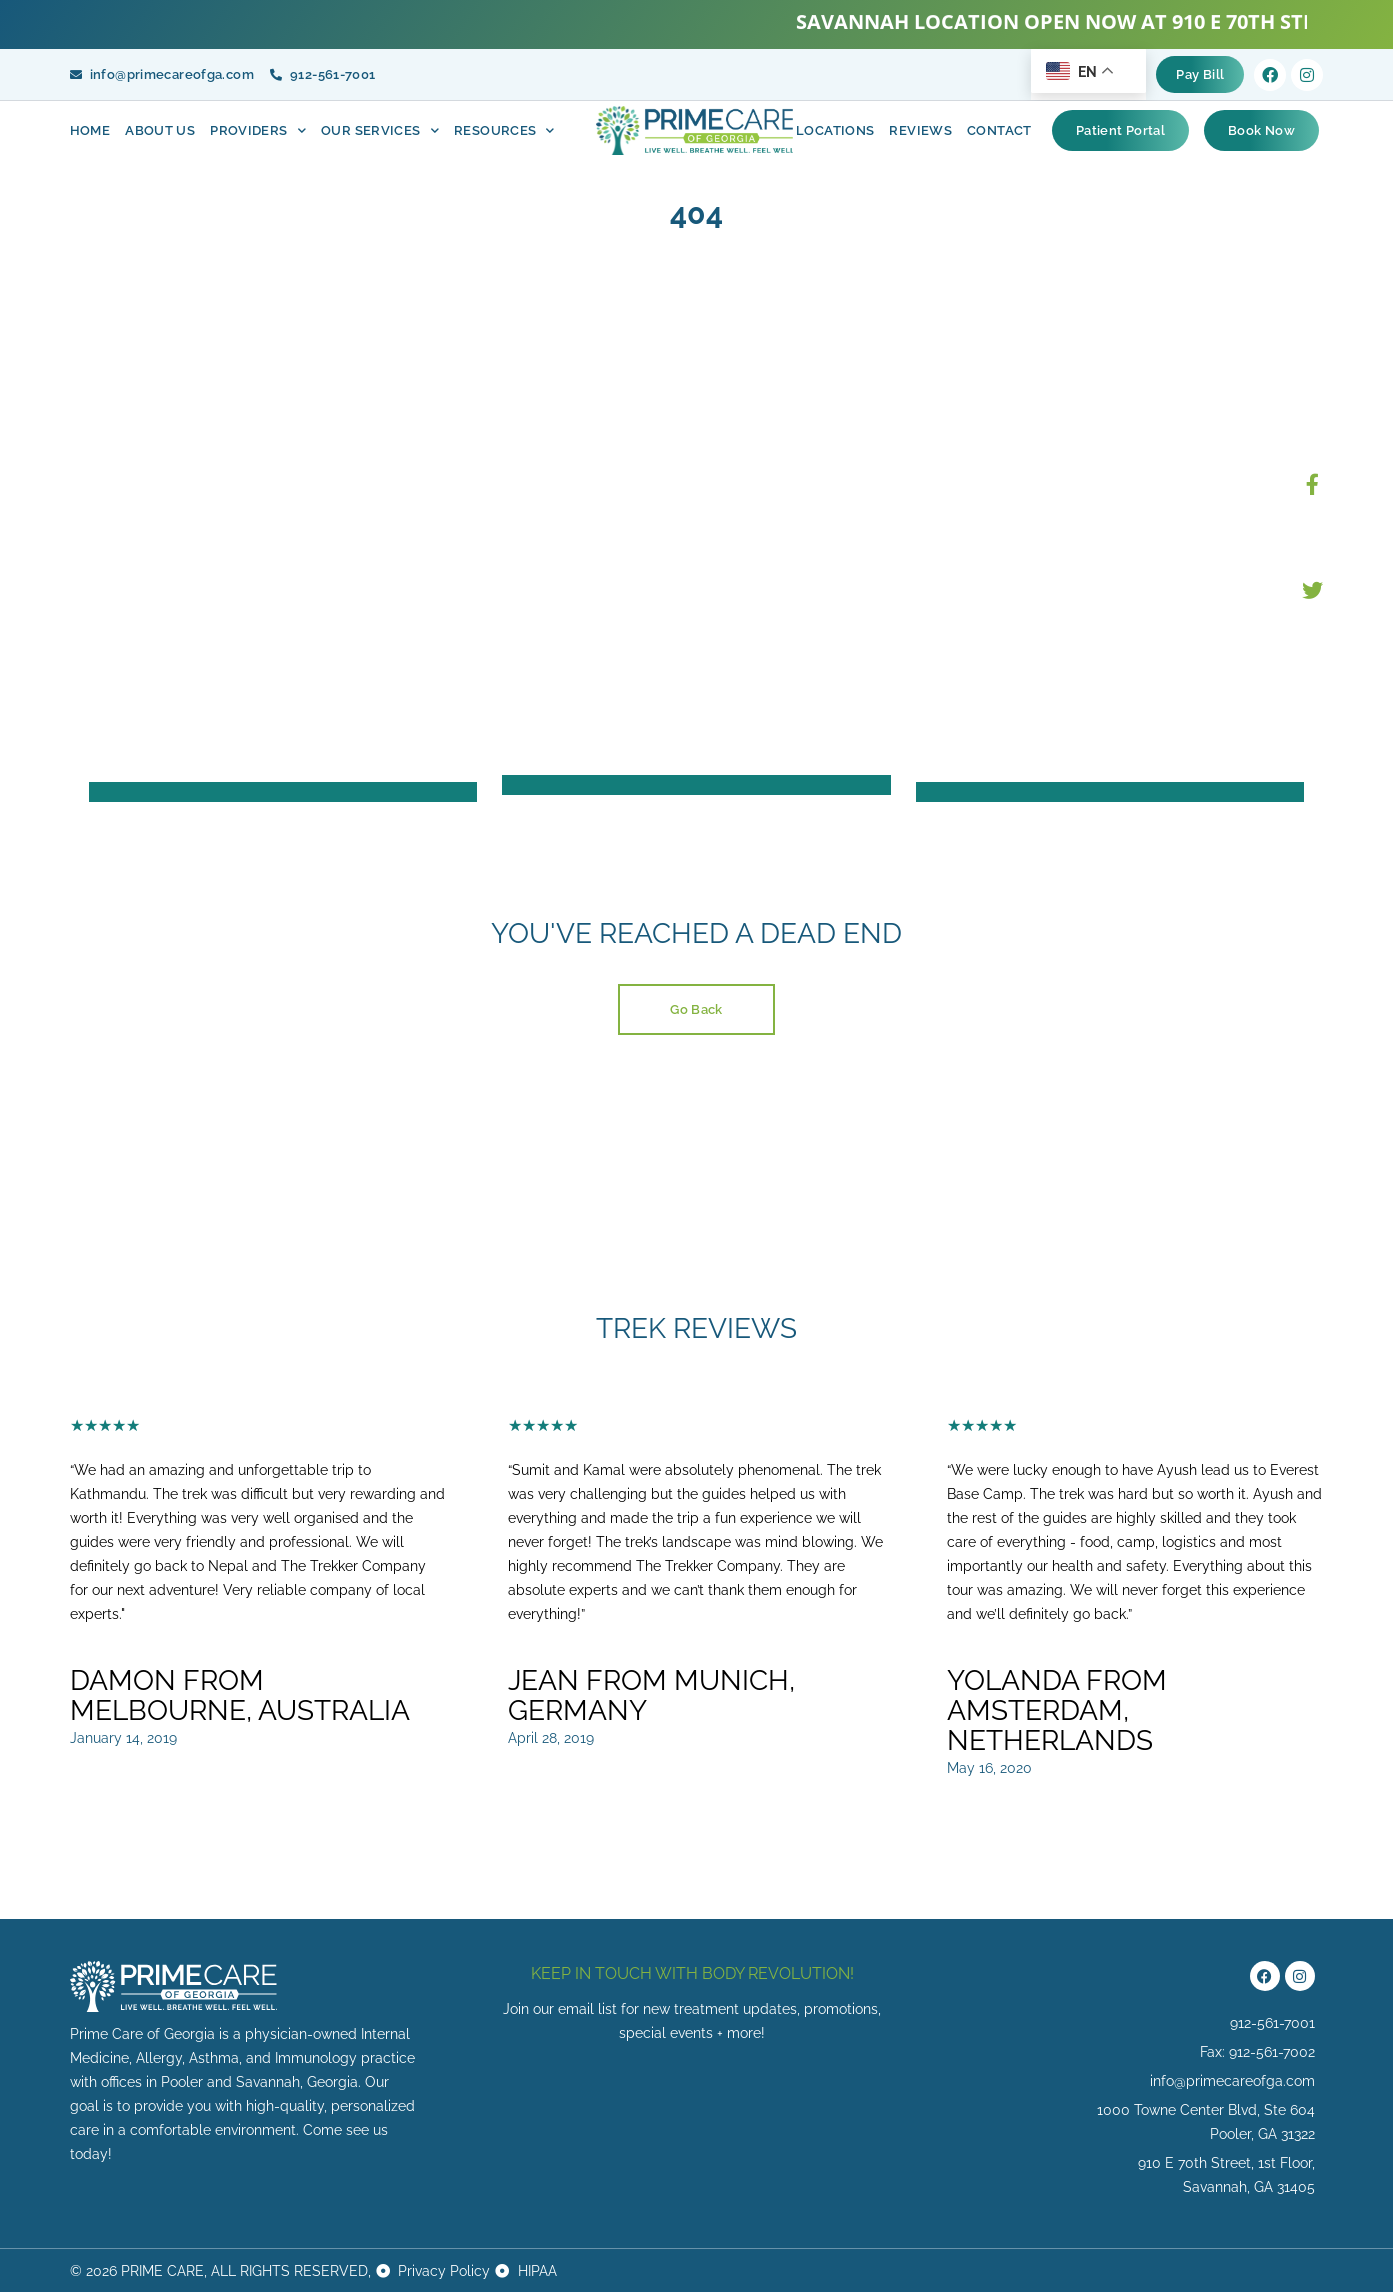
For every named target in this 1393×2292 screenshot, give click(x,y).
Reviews (920, 130)
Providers (258, 130)
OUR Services (380, 130)
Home (90, 130)
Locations (835, 130)
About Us (160, 130)
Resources (504, 130)
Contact (999, 130)
